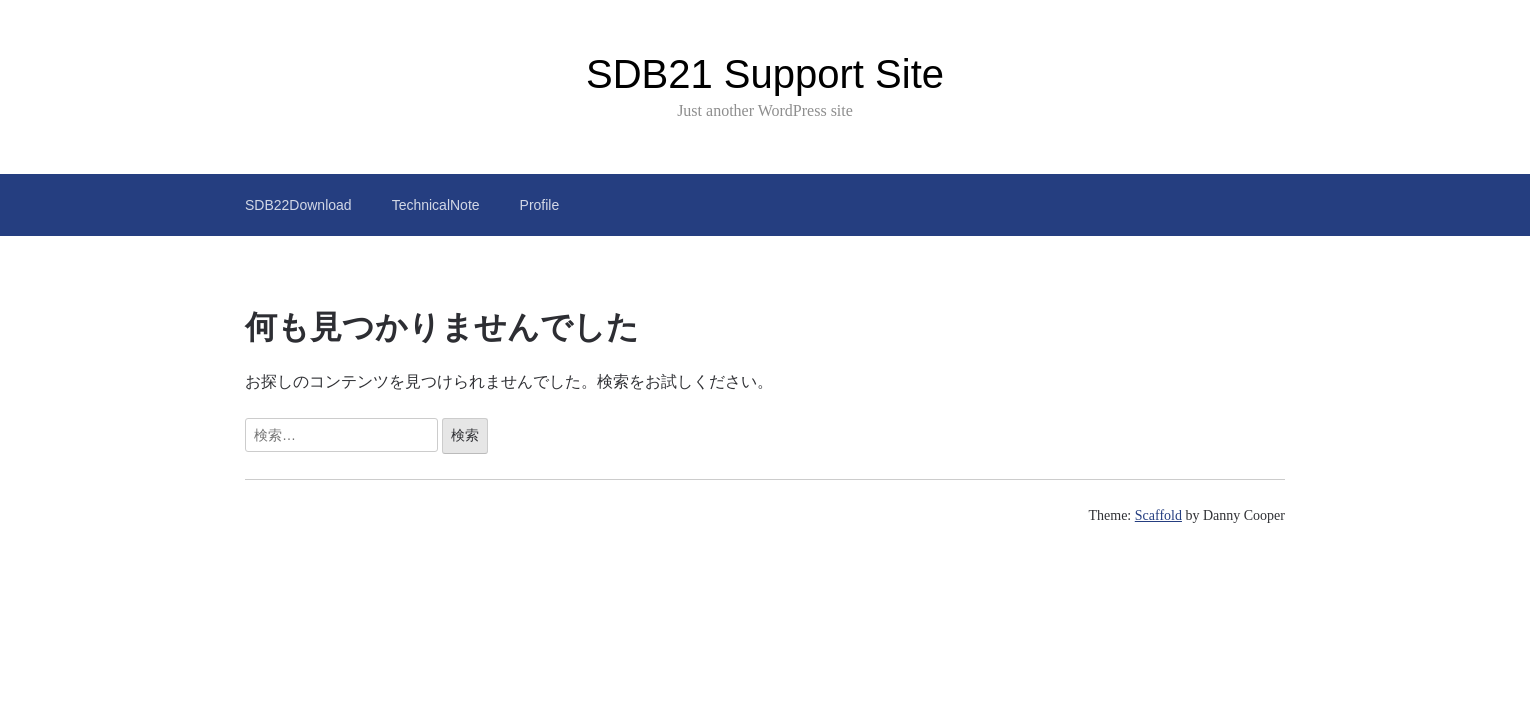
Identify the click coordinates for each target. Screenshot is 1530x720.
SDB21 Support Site (765, 74)
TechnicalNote (436, 205)
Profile (540, 205)
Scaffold (1158, 515)
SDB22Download (298, 205)
